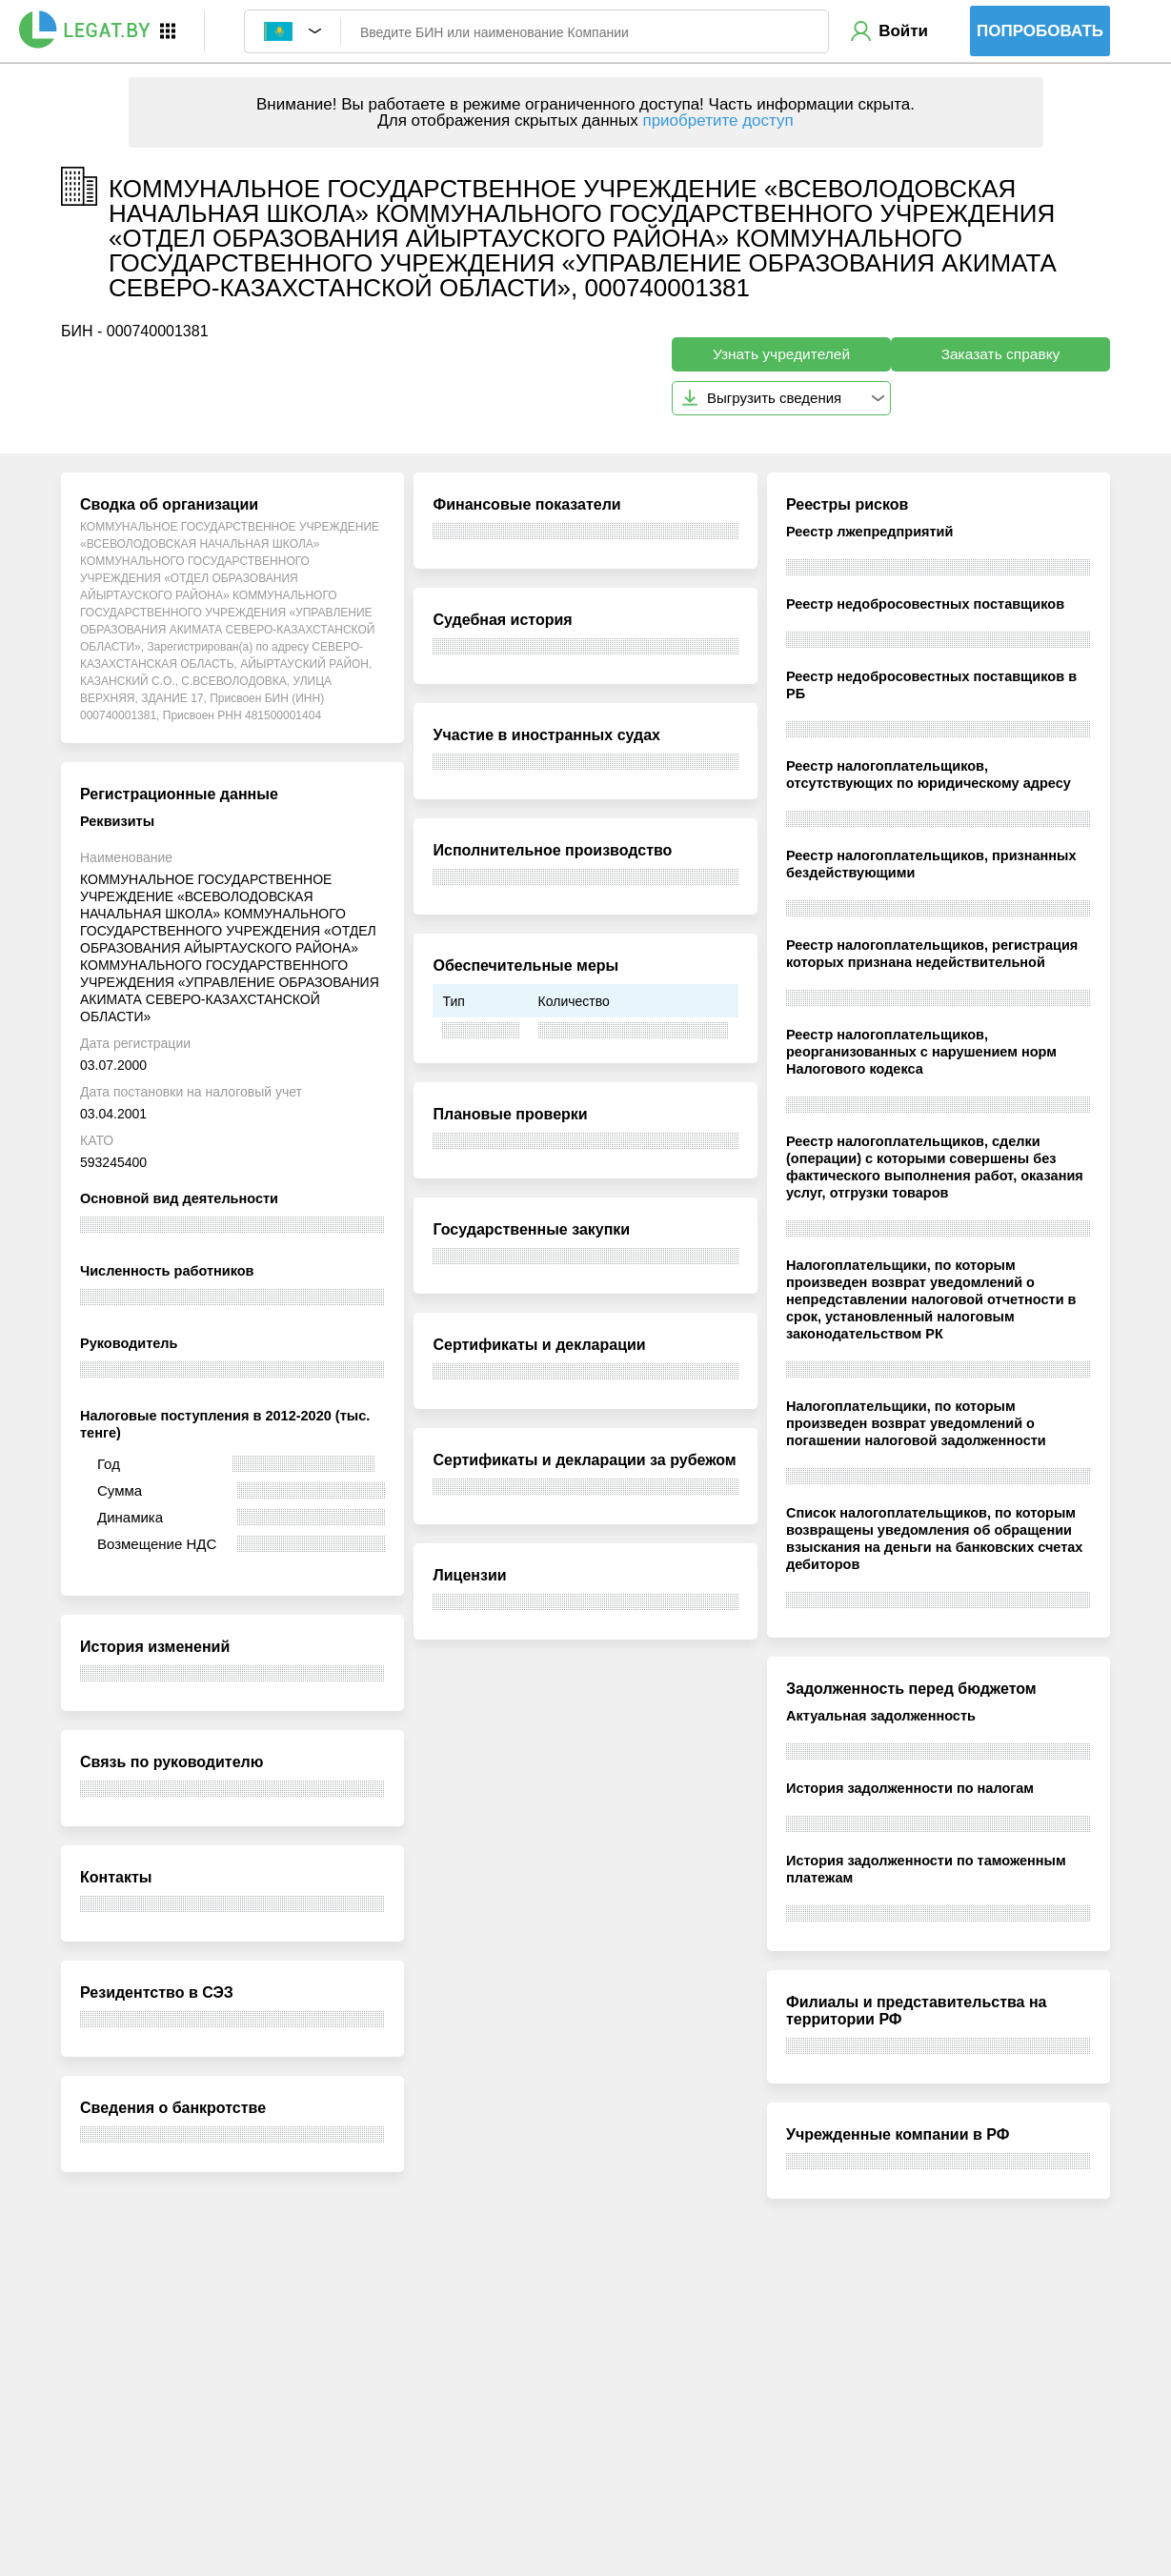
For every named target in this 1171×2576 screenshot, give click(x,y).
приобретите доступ (717, 120)
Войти (903, 31)
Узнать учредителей (781, 354)
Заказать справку (1000, 354)
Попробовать (1040, 31)
